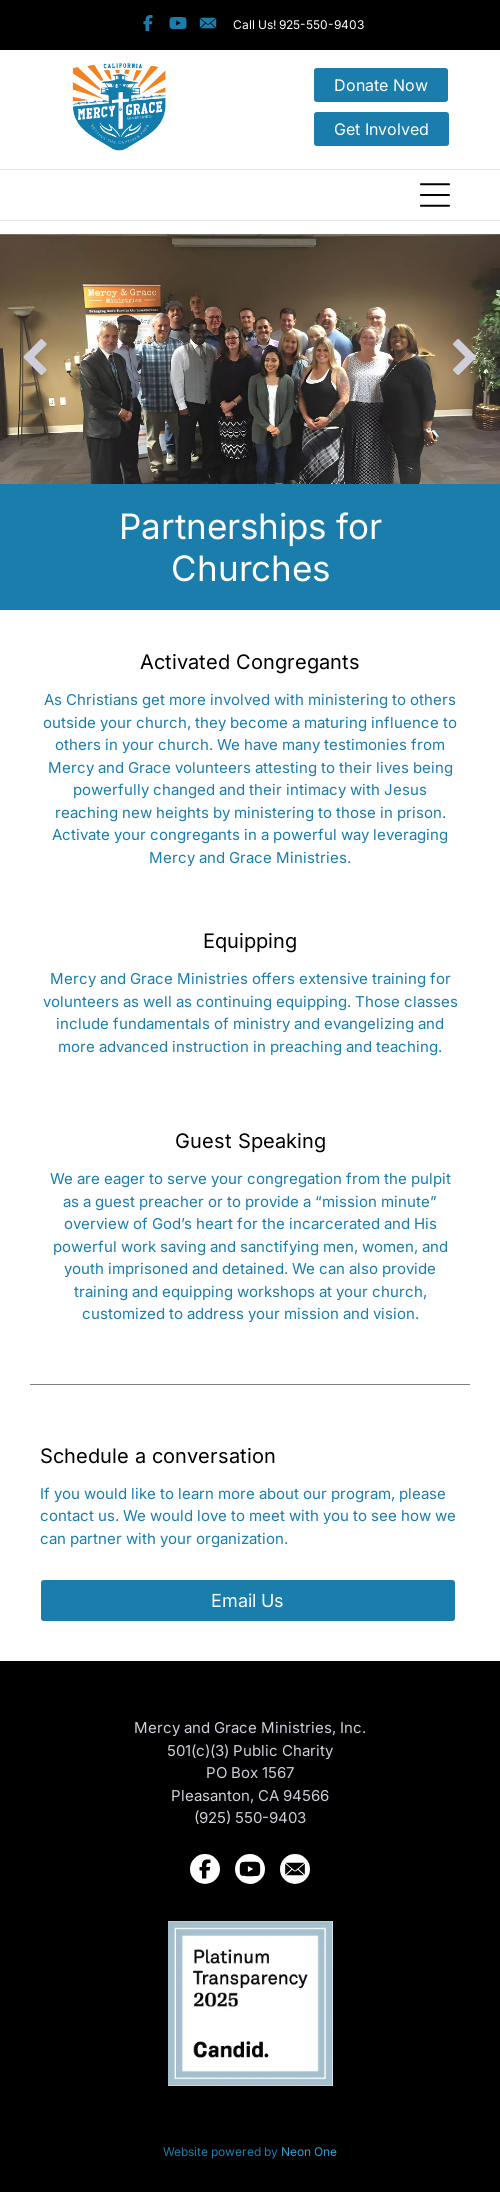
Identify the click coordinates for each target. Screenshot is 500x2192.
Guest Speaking (250, 1141)
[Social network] (148, 25)
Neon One (309, 2151)
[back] (34, 359)
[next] (465, 359)
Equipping (250, 941)
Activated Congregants (250, 662)
